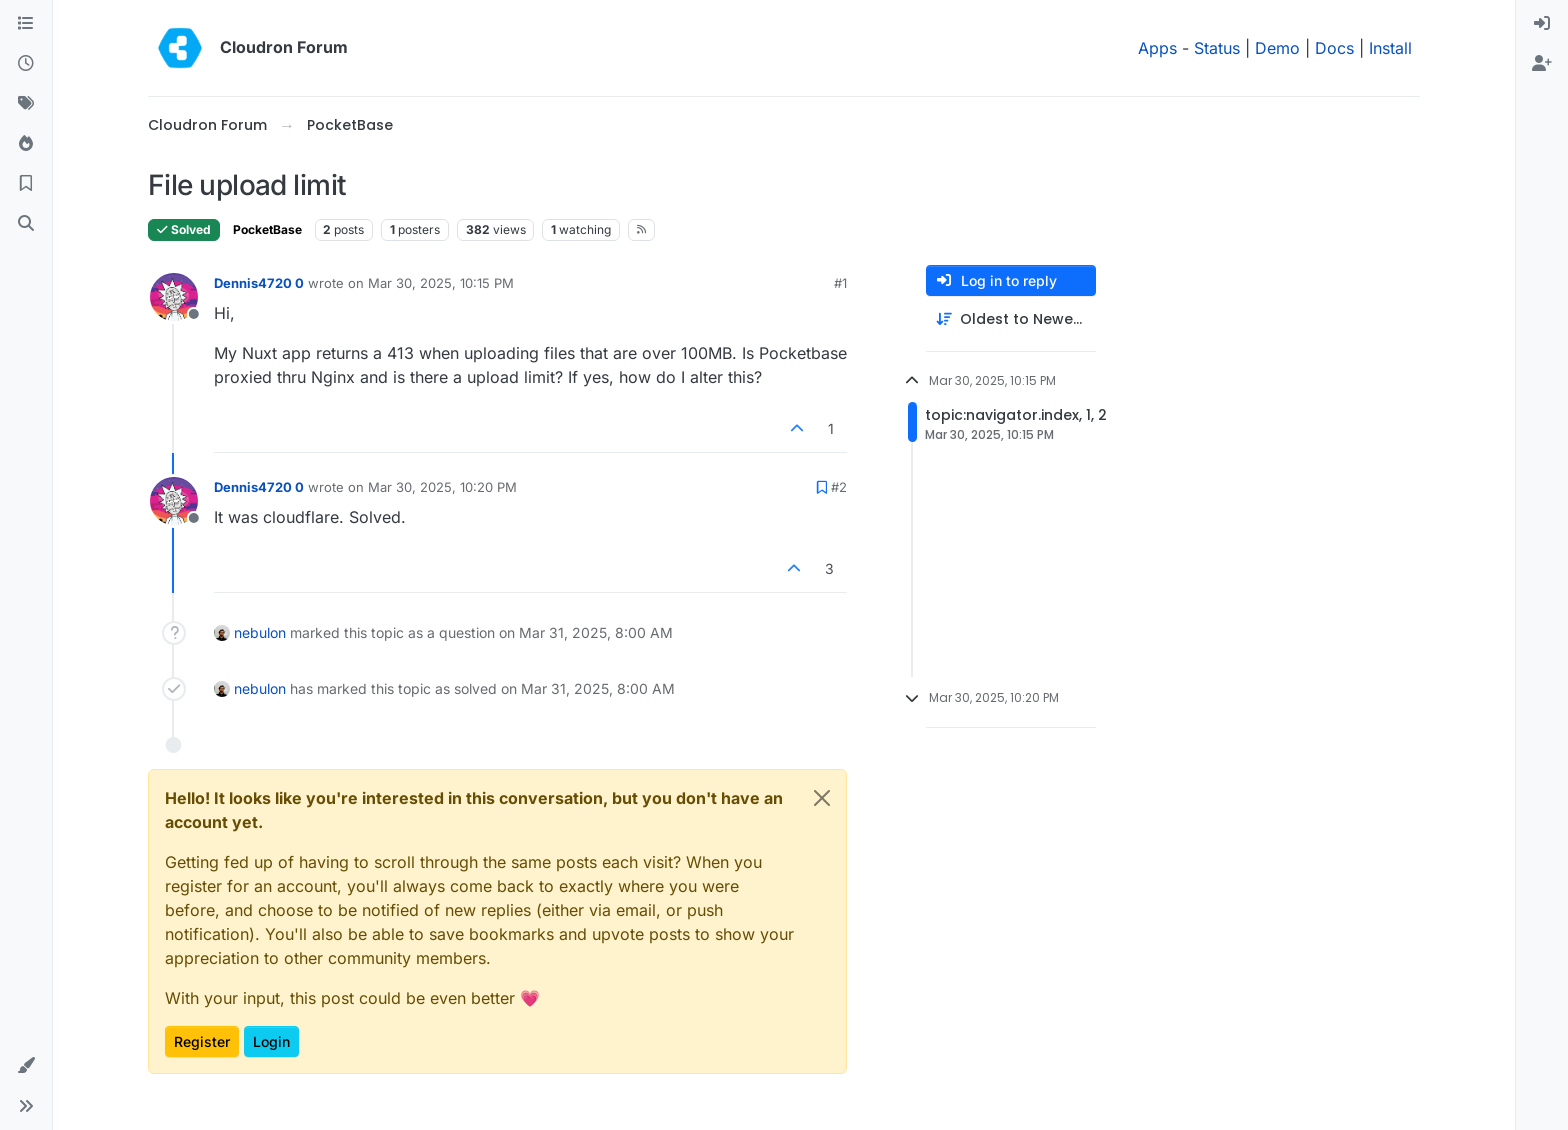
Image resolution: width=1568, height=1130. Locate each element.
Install (1390, 48)
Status (1217, 48)
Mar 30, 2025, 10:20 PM (442, 487)
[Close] (822, 798)
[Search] (26, 224)
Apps (1157, 48)
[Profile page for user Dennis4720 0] (174, 297)
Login (271, 1041)
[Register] (1542, 64)
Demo (1277, 48)
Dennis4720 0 (259, 283)
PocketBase (267, 229)
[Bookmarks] (26, 184)
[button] (26, 1066)
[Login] (1542, 24)
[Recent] (26, 64)
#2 (839, 487)
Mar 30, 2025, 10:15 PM (441, 283)
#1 (840, 283)
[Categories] (26, 24)
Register (202, 1041)
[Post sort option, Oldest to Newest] (1011, 319)
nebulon (260, 632)
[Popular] (26, 144)
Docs (1334, 48)
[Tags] (26, 104)
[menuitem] (1542, 24)
